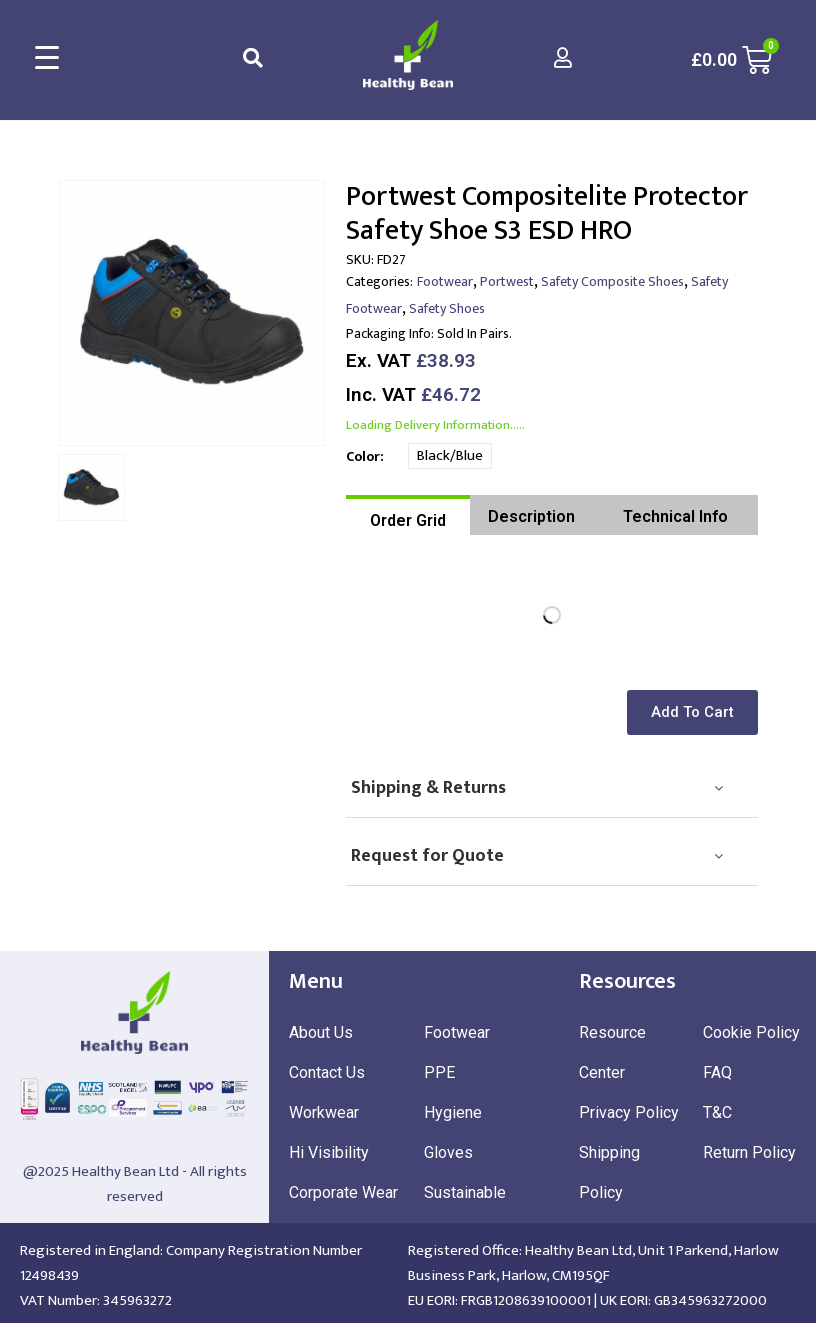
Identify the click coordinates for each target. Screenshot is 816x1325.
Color (363, 456)
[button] (696, 712)
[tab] (408, 515)
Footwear (445, 281)
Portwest (507, 281)
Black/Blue (450, 455)
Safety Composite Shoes (612, 281)
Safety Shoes (447, 308)
